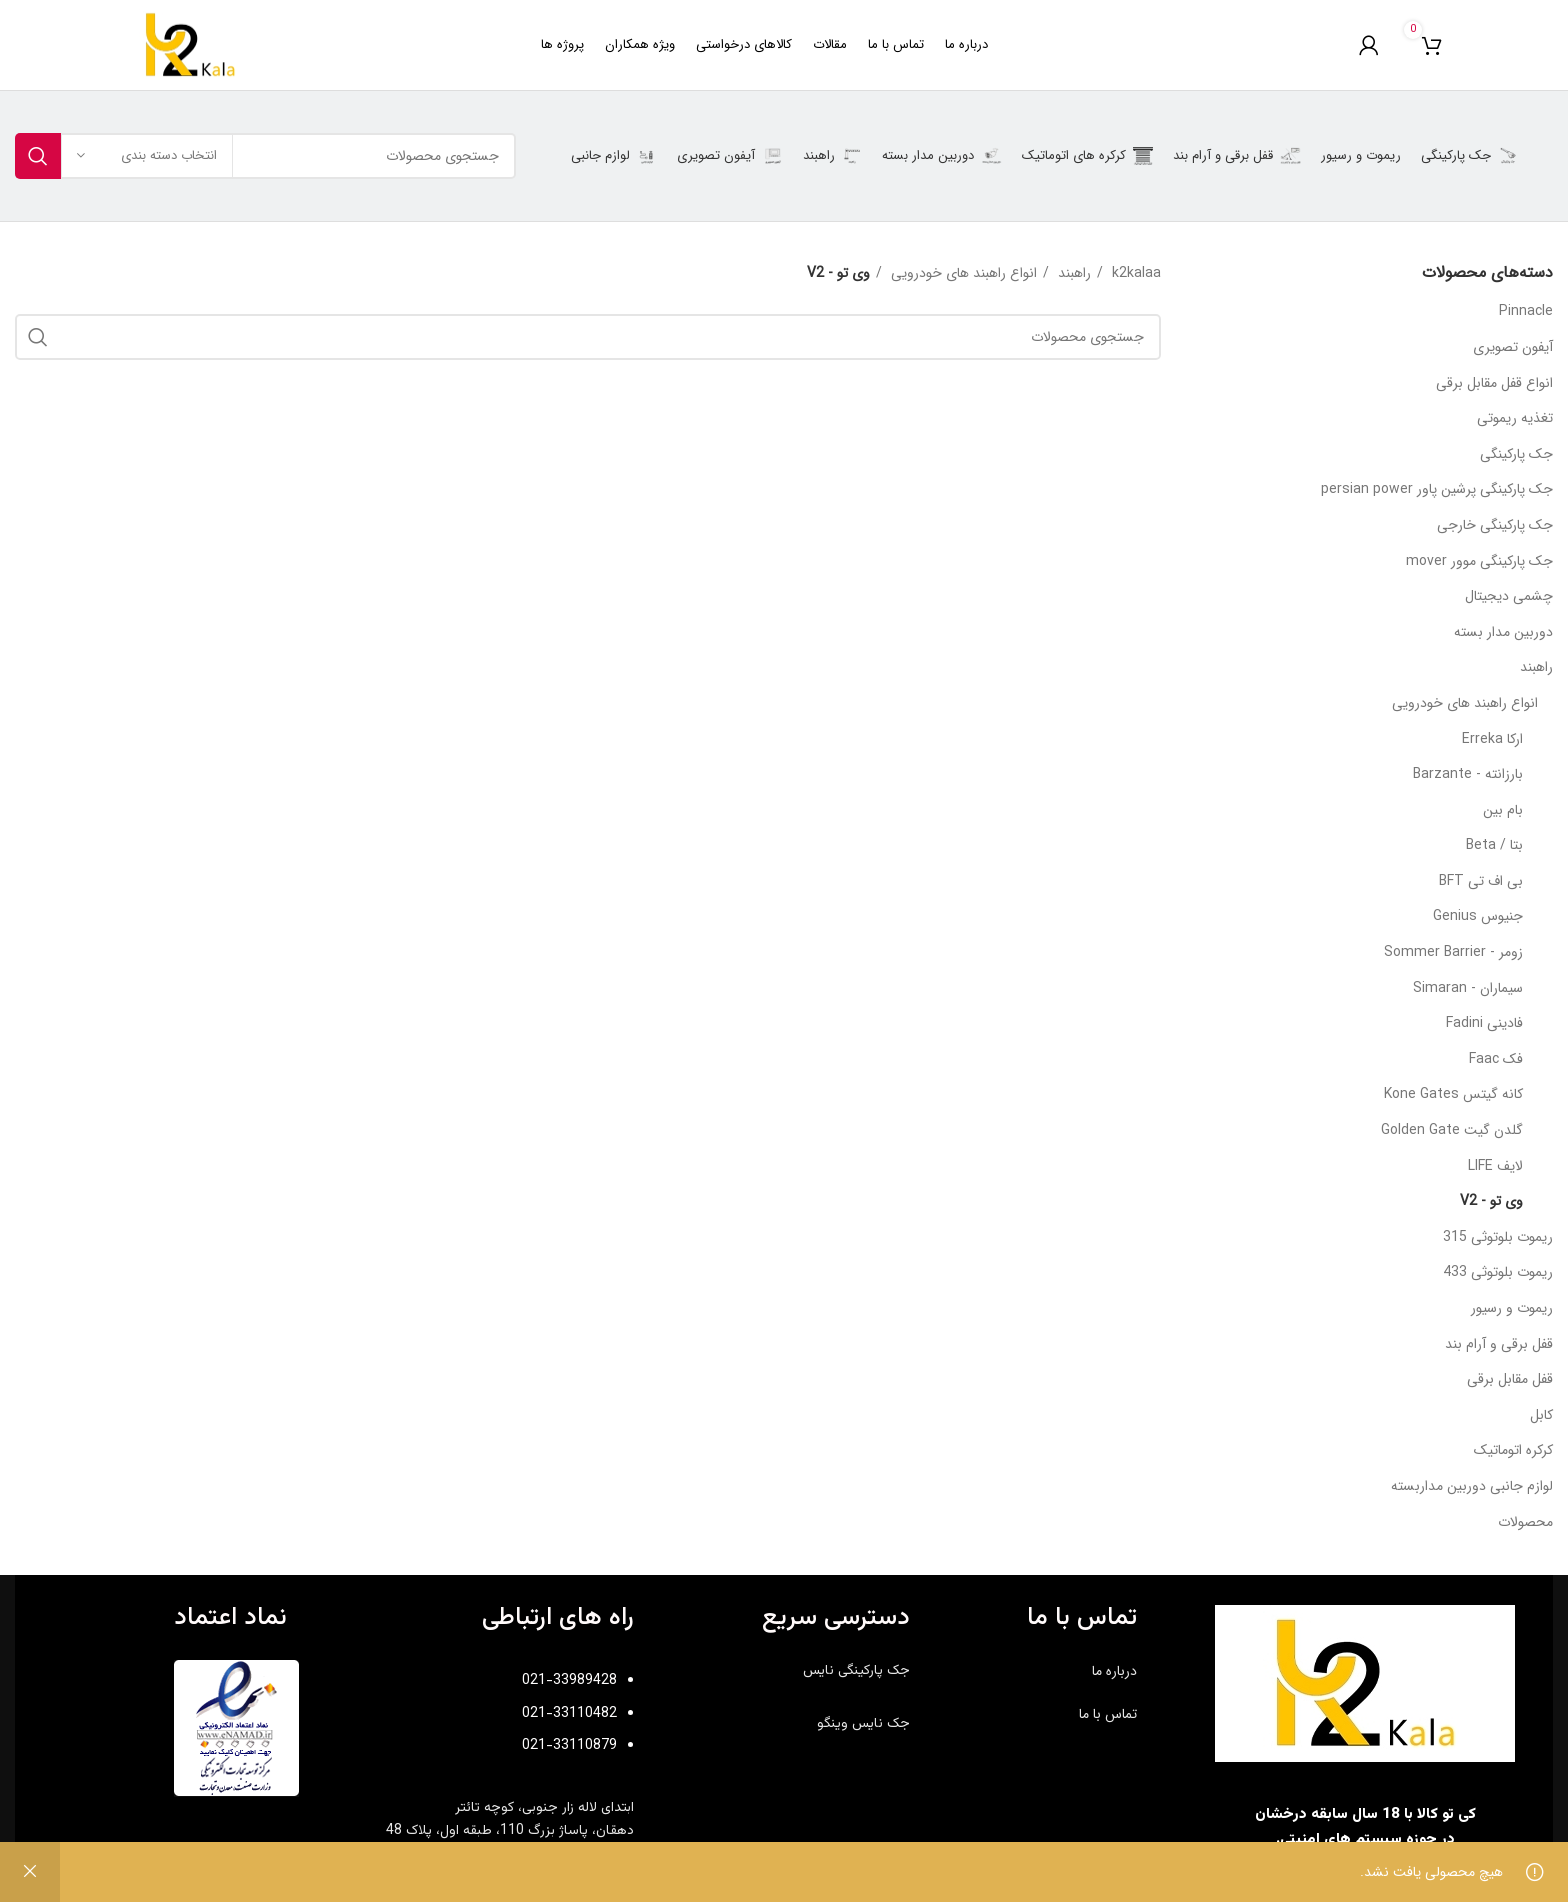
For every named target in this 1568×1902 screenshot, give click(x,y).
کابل (1541, 1415)
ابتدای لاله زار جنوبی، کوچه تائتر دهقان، (510, 1819)
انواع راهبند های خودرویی (1465, 703)
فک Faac (1496, 1059)
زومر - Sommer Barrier (1453, 952)
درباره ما (1114, 1671)
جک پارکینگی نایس (856, 1671)
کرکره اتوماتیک (1513, 1450)
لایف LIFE (1495, 1166)
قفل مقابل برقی (1510, 1379)
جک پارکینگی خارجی (1495, 525)
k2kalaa (1134, 273)
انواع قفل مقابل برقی (1494, 383)
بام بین (1503, 810)
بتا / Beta (1494, 845)
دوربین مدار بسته (1503, 632)
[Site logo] (190, 44)
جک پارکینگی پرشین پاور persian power (1437, 489)
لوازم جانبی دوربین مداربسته (1472, 1486)
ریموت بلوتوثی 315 (1498, 1237)
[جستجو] (265, 156)
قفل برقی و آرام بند (1499, 1344)
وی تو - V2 (1491, 1201)
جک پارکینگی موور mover (1479, 561)
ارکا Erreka (1492, 739)
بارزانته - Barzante (1468, 774)
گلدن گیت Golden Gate (1452, 1130)
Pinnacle (1526, 311)
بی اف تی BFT (1481, 881)
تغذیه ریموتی (1515, 418)
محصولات (1525, 1522)
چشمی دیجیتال (1509, 596)
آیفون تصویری (1513, 347)
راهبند (1536, 667)
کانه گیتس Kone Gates (1453, 1094)
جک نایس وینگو (863, 1724)
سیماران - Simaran (1468, 988)
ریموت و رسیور (1512, 1308)
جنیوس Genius (1478, 916)
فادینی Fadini (1484, 1023)
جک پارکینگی (1516, 454)
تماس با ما (1108, 1714)
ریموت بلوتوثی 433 (1498, 1272)
